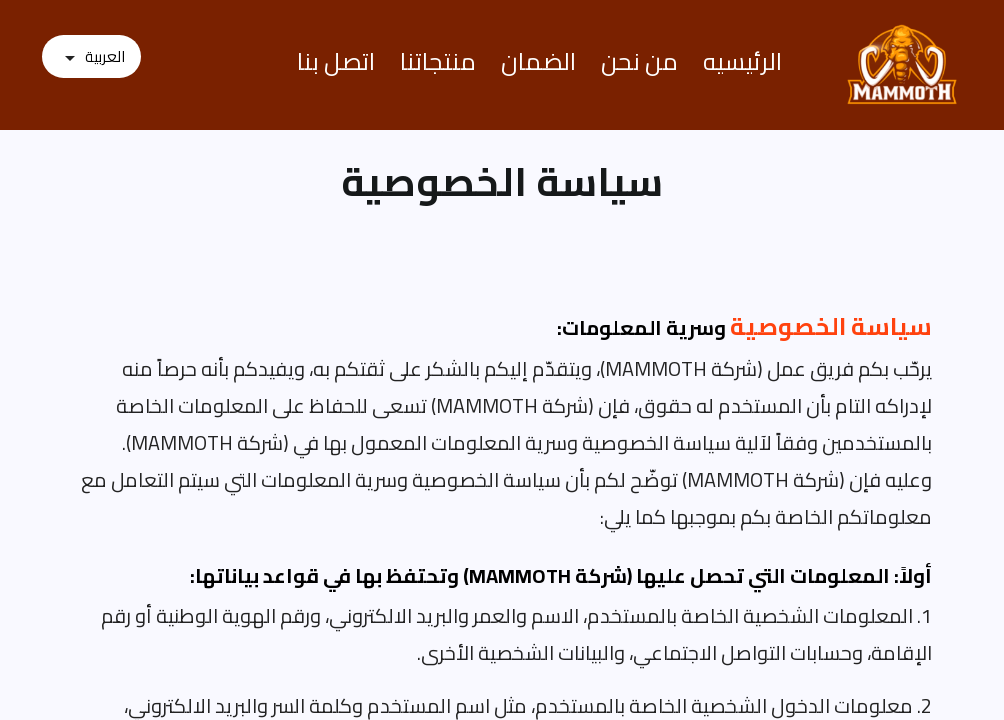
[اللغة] (91, 58)
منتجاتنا (438, 61)
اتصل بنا (336, 61)
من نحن (639, 61)
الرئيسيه (742, 61)
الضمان (538, 61)
